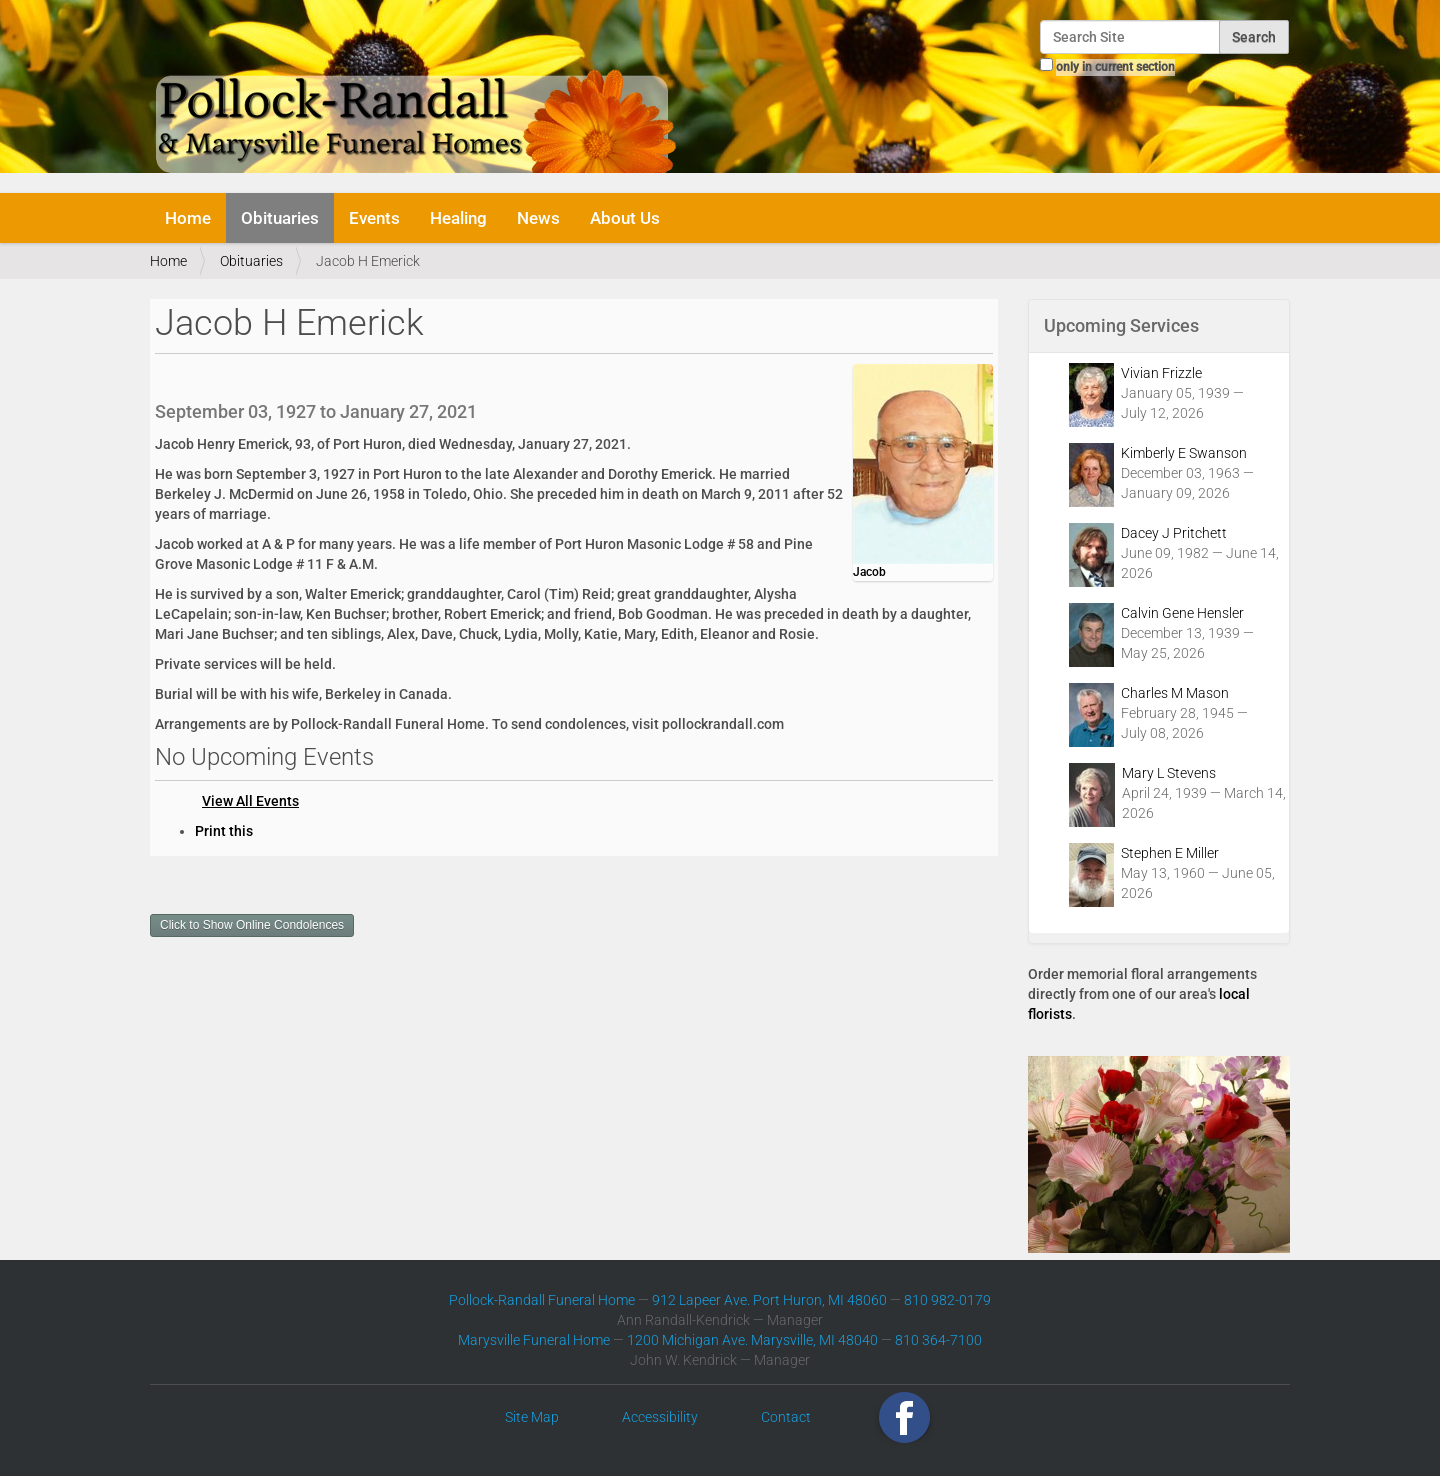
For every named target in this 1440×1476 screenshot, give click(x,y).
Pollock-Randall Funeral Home (542, 1300)
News (538, 218)
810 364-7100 (938, 1340)
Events (374, 218)
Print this (224, 831)
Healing (458, 218)
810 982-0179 (947, 1300)
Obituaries (280, 218)
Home (188, 218)
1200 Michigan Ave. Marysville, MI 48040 (752, 1340)
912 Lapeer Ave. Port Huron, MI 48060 (769, 1300)
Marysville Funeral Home (534, 1340)
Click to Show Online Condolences (252, 925)
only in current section (1115, 67)
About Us (625, 218)
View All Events (250, 801)
